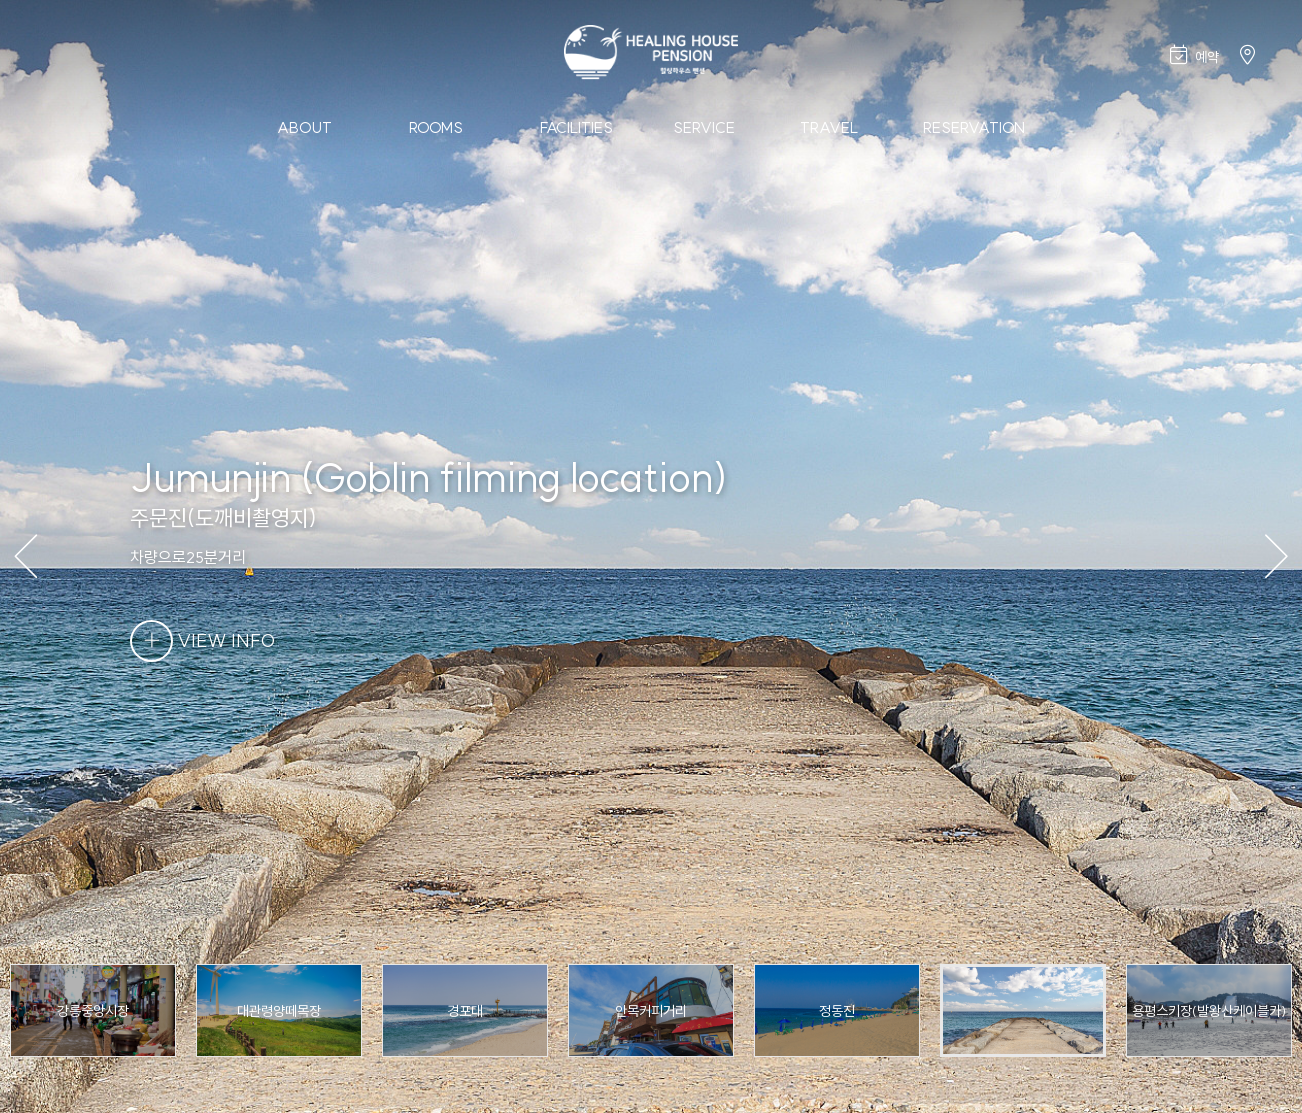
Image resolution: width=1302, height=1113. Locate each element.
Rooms (436, 127)
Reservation (974, 127)
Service (704, 127)
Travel (829, 127)
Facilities (576, 127)
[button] (1273, 557)
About (304, 127)
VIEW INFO (202, 641)
